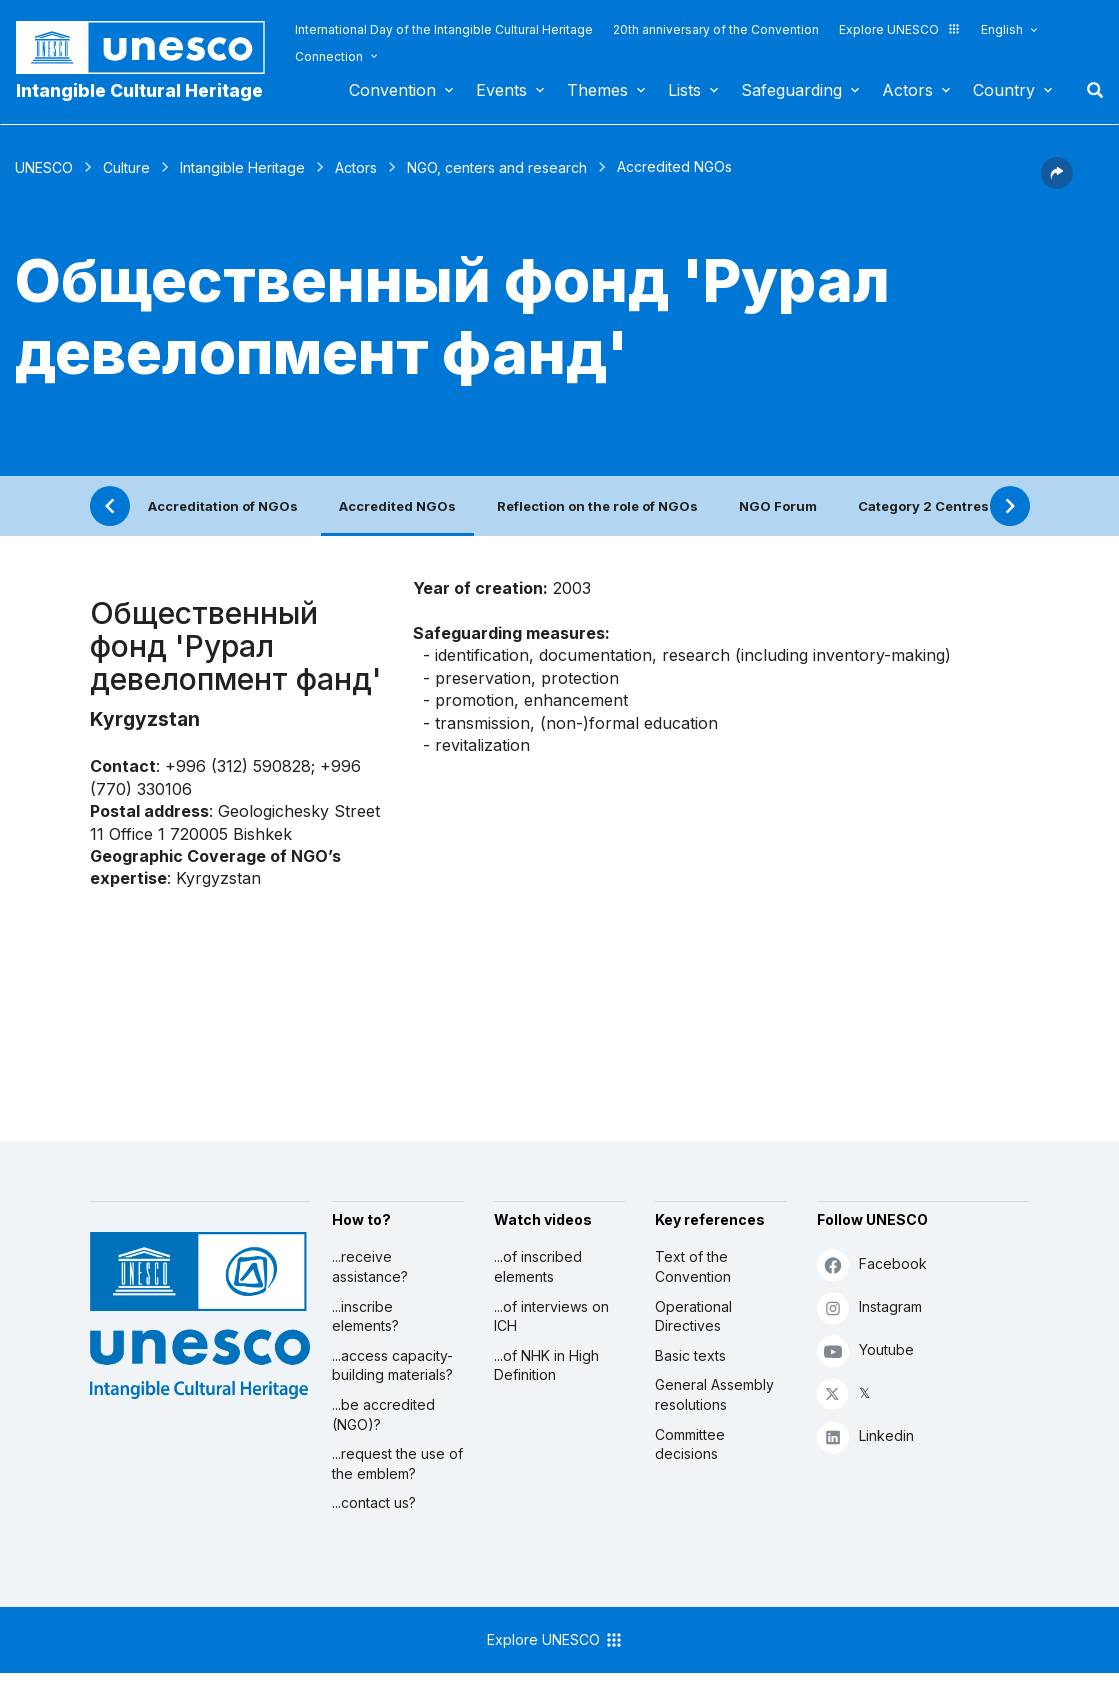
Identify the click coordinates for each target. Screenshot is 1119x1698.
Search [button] (1089, 90)
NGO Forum (778, 506)
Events (501, 90)
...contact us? (374, 1502)
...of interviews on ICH (551, 1316)
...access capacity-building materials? (392, 1365)
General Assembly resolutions (714, 1394)
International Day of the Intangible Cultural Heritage (444, 29)
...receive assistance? (370, 1266)
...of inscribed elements (538, 1266)
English (1002, 29)
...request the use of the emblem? (397, 1463)
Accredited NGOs (397, 506)
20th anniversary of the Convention (716, 29)
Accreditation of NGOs (223, 506)
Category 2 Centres (923, 506)
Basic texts (690, 1355)
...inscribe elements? (365, 1316)
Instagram (869, 1307)
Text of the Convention (693, 1266)
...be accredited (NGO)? (383, 1414)
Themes (597, 90)
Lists (684, 90)
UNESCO (44, 167)
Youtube (865, 1350)
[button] (1057, 183)
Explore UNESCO (900, 29)
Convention (392, 90)
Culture (126, 167)
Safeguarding (791, 90)
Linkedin (865, 1436)
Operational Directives (693, 1316)
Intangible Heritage (242, 167)
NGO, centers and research (497, 167)
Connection (329, 56)
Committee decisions (690, 1444)
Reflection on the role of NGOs (597, 506)
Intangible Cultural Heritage (139, 90)
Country (1004, 90)
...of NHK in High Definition (546, 1365)
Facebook (872, 1264)
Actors (907, 90)
